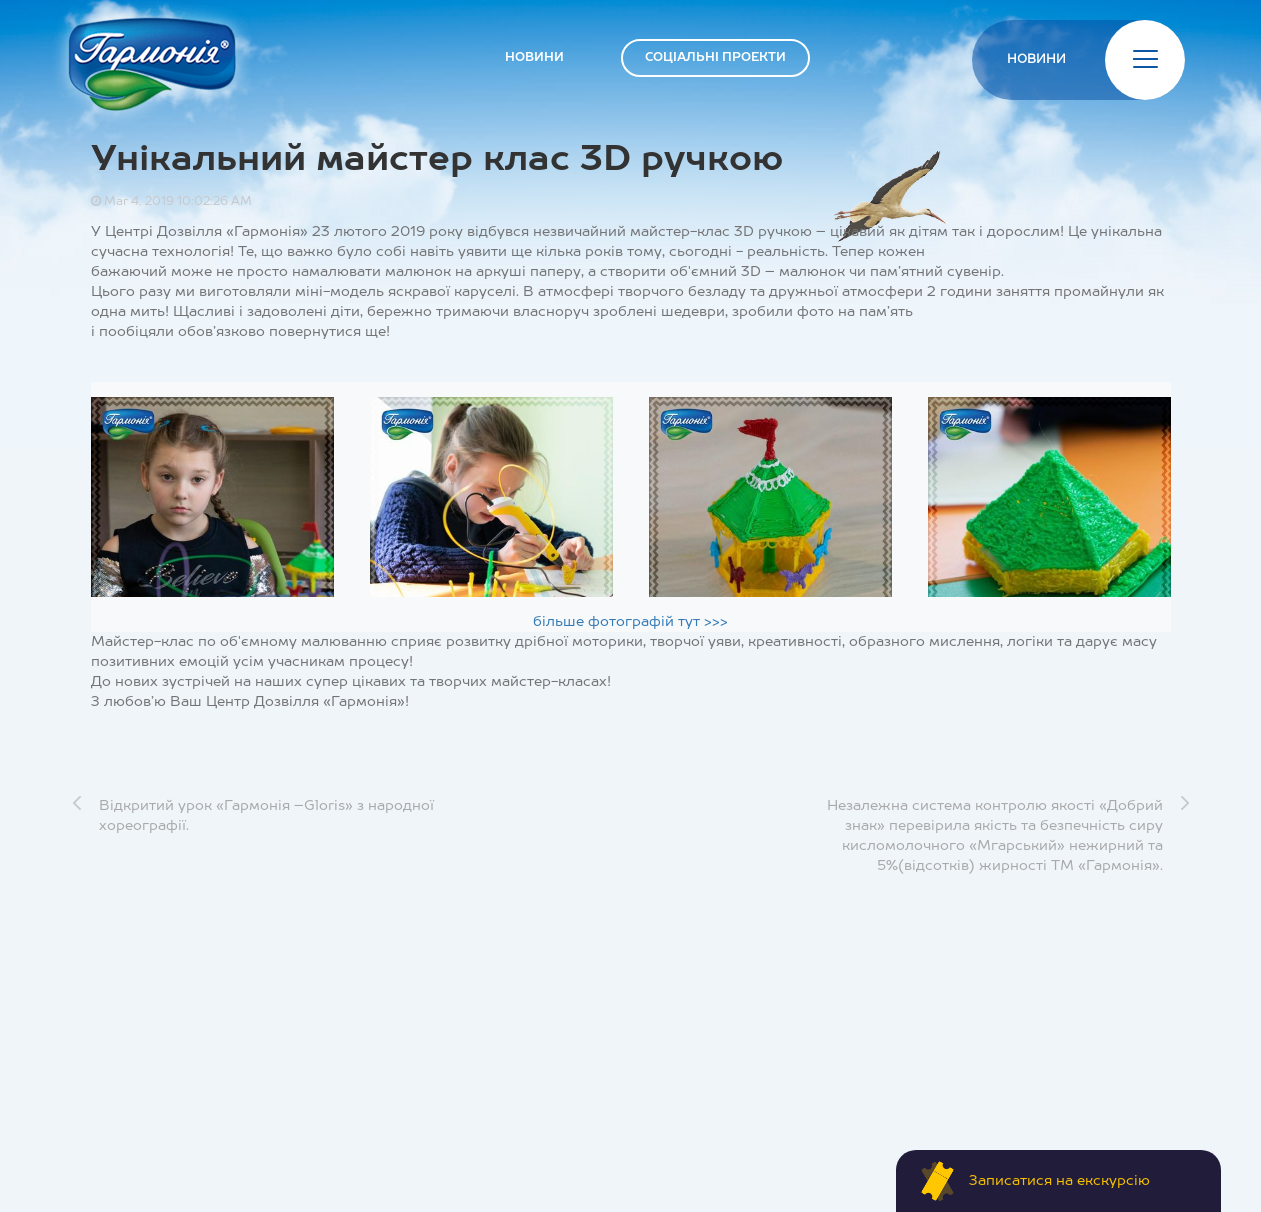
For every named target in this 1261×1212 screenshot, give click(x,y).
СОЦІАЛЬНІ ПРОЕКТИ (715, 58)
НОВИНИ (534, 58)
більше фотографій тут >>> (630, 622)
